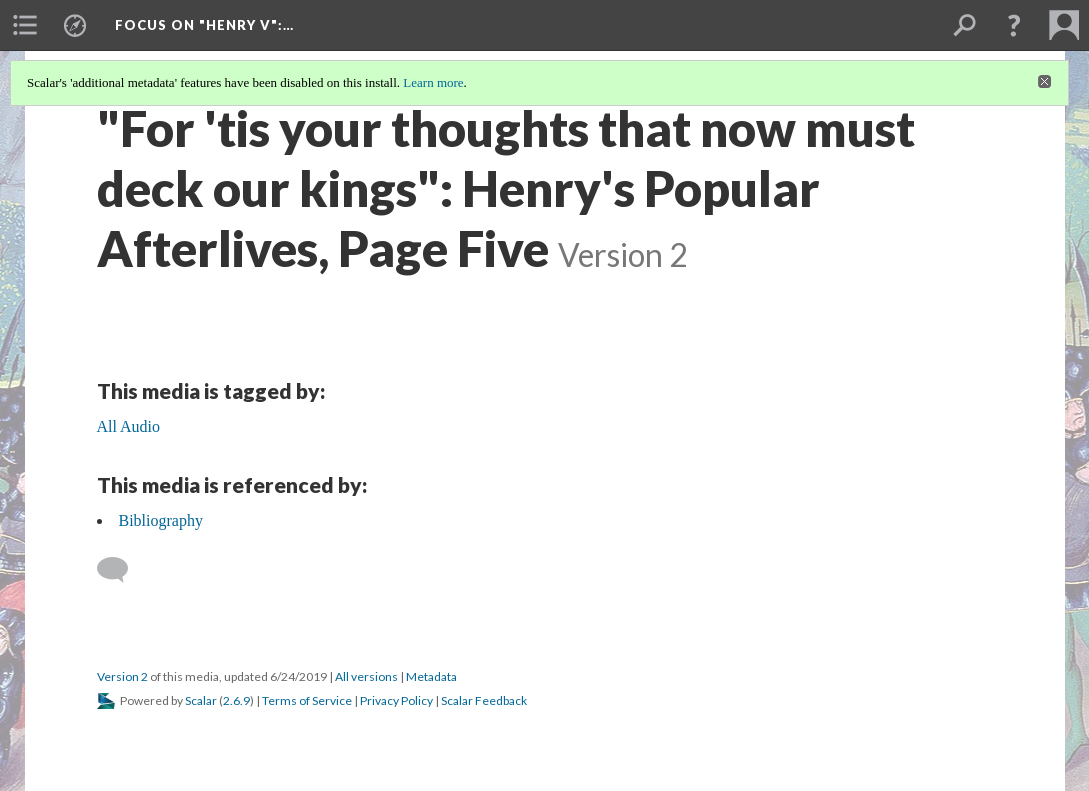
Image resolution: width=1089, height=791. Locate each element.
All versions (366, 676)
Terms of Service (307, 700)
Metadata (431, 676)
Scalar (201, 700)
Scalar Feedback (484, 700)
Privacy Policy (396, 700)
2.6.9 (236, 700)
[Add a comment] (121, 570)
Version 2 (122, 676)
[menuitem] (25, 25)
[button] (1014, 25)
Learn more (433, 82)
